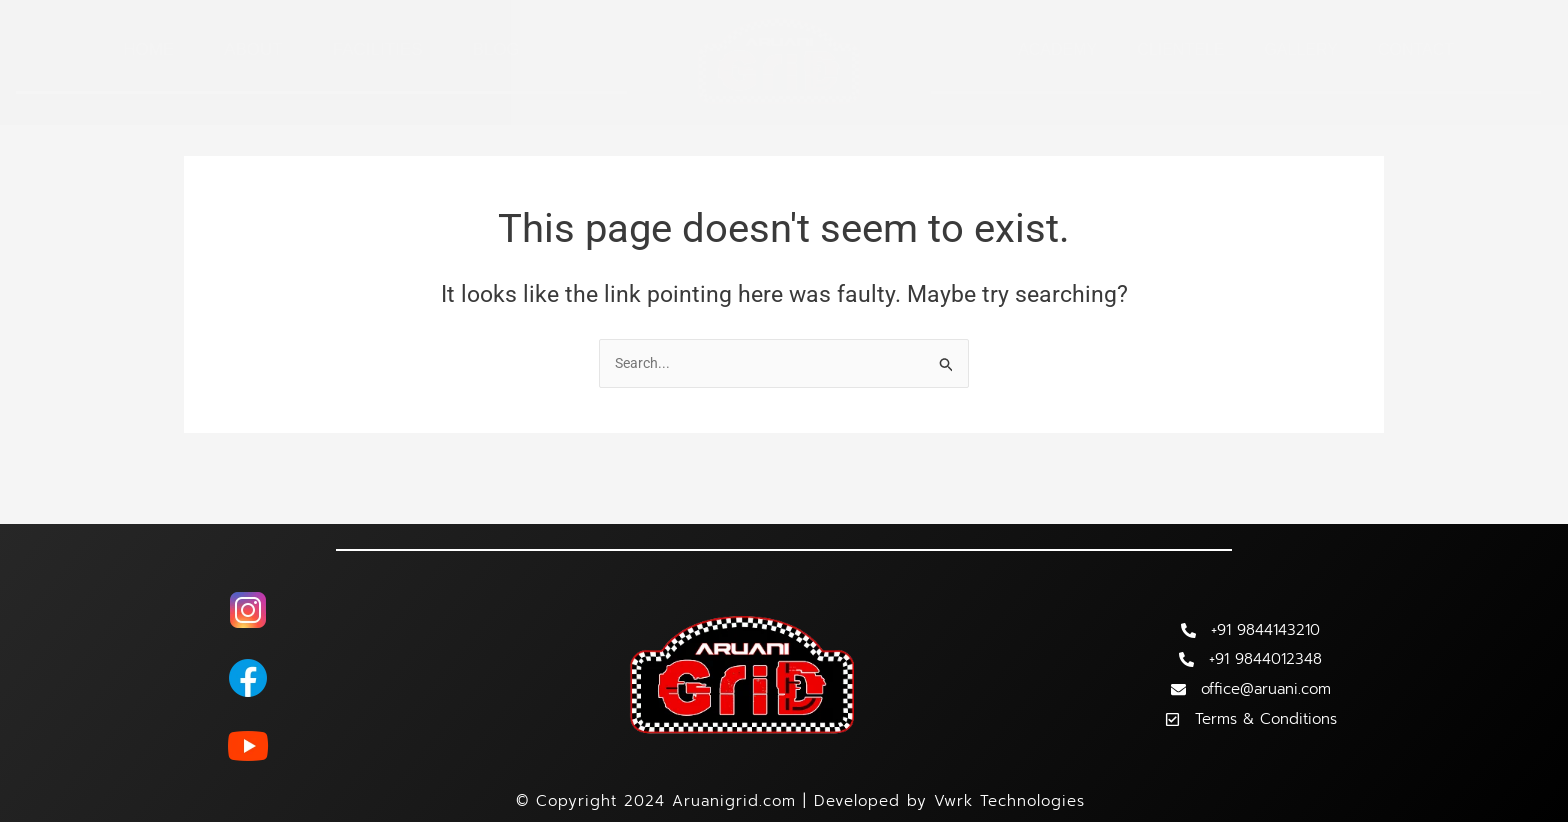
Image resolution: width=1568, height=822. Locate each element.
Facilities (378, 49)
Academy (1057, 49)
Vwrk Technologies (1009, 801)
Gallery (1301, 49)
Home (148, 49)
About (253, 49)
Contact (1416, 49)
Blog (495, 49)
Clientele (1180, 49)
